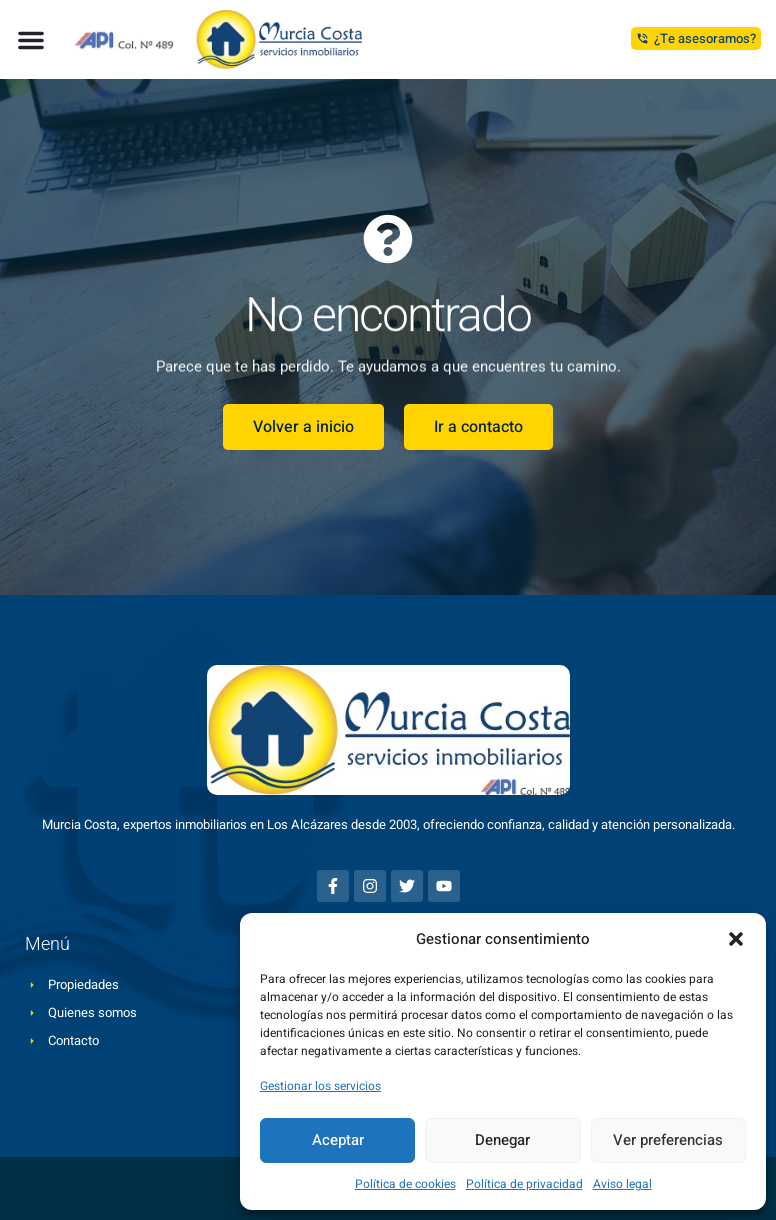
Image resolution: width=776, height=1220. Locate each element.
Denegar (502, 1140)
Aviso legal (622, 1184)
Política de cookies (405, 1184)
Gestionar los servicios (320, 1086)
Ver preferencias (668, 1140)
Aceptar (338, 1140)
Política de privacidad (524, 1184)
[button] (736, 939)
